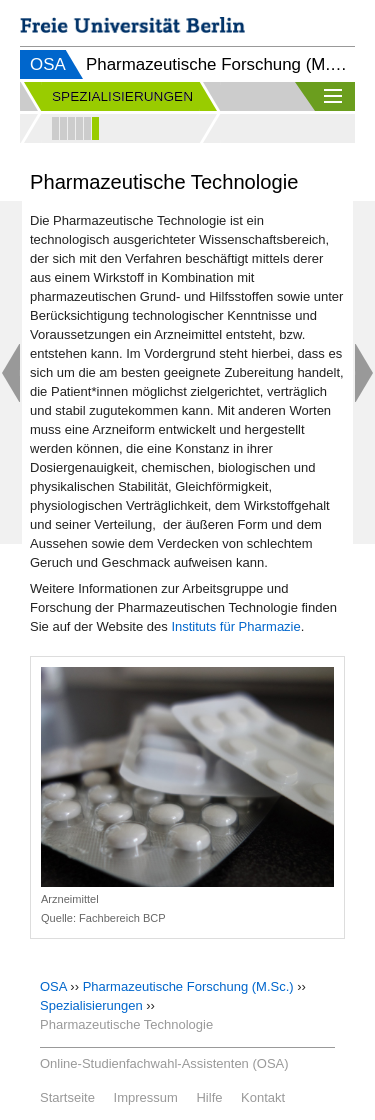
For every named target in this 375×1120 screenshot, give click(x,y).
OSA (48, 64)
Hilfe (209, 1097)
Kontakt (263, 1097)
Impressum (146, 1097)
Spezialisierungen (91, 1005)
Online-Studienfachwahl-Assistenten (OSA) (164, 1063)
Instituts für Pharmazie (235, 626)
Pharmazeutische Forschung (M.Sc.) (188, 986)
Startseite (67, 1097)
